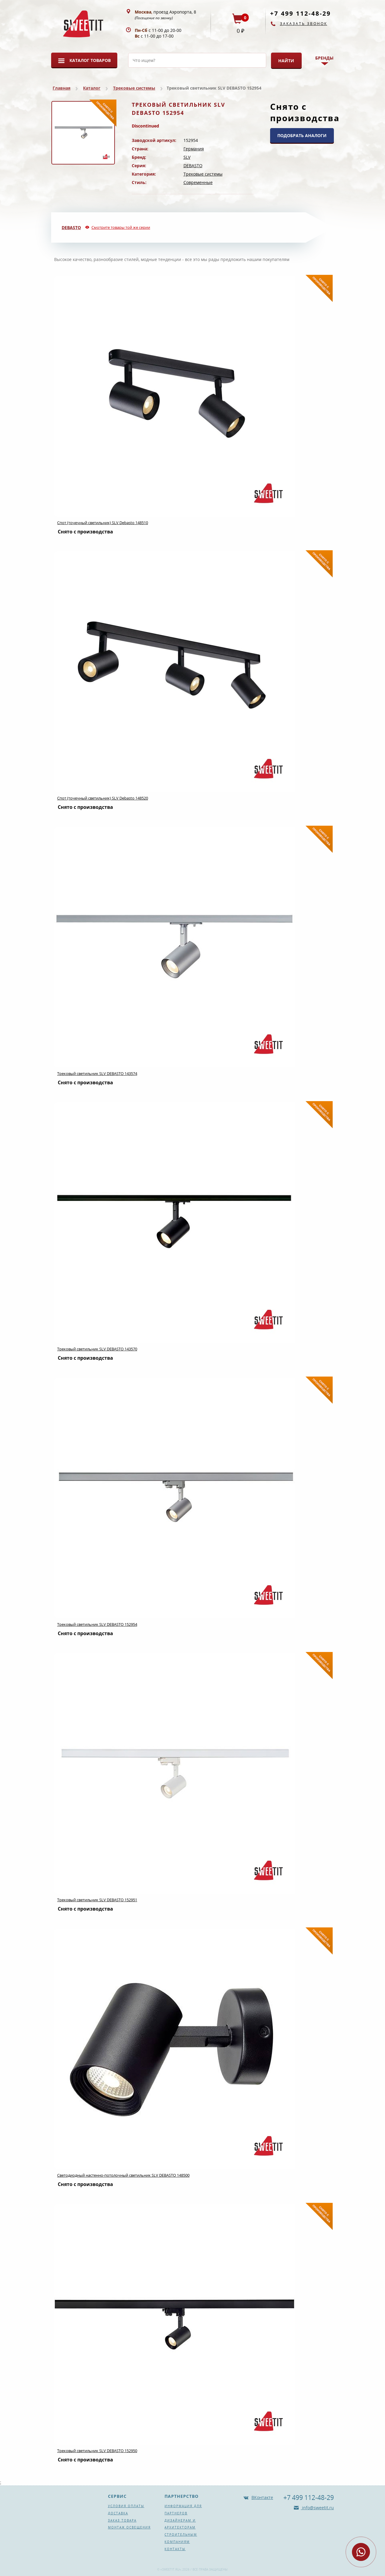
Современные (198, 182)
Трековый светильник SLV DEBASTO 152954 (97, 1624)
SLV (186, 157)
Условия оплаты (126, 2506)
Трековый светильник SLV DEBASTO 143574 (97, 1073)
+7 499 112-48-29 (300, 13)
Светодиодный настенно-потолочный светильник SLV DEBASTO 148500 (123, 2175)
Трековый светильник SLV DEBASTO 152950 (97, 2450)
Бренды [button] (324, 58)
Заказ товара (122, 2520)
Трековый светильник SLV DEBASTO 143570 (97, 1349)
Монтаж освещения (129, 2527)
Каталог (91, 88)
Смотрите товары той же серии (120, 227)
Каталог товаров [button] (90, 60)
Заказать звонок (303, 23)
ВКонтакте (262, 2497)
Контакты (175, 2549)
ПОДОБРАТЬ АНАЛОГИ (302, 135)
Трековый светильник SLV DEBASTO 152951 (97, 1899)
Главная (61, 88)
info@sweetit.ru (317, 2507)
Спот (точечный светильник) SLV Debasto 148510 (102, 522)
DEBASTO (192, 165)
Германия (193, 149)
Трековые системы (134, 88)
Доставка (118, 2513)
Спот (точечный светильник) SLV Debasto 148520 (102, 798)
